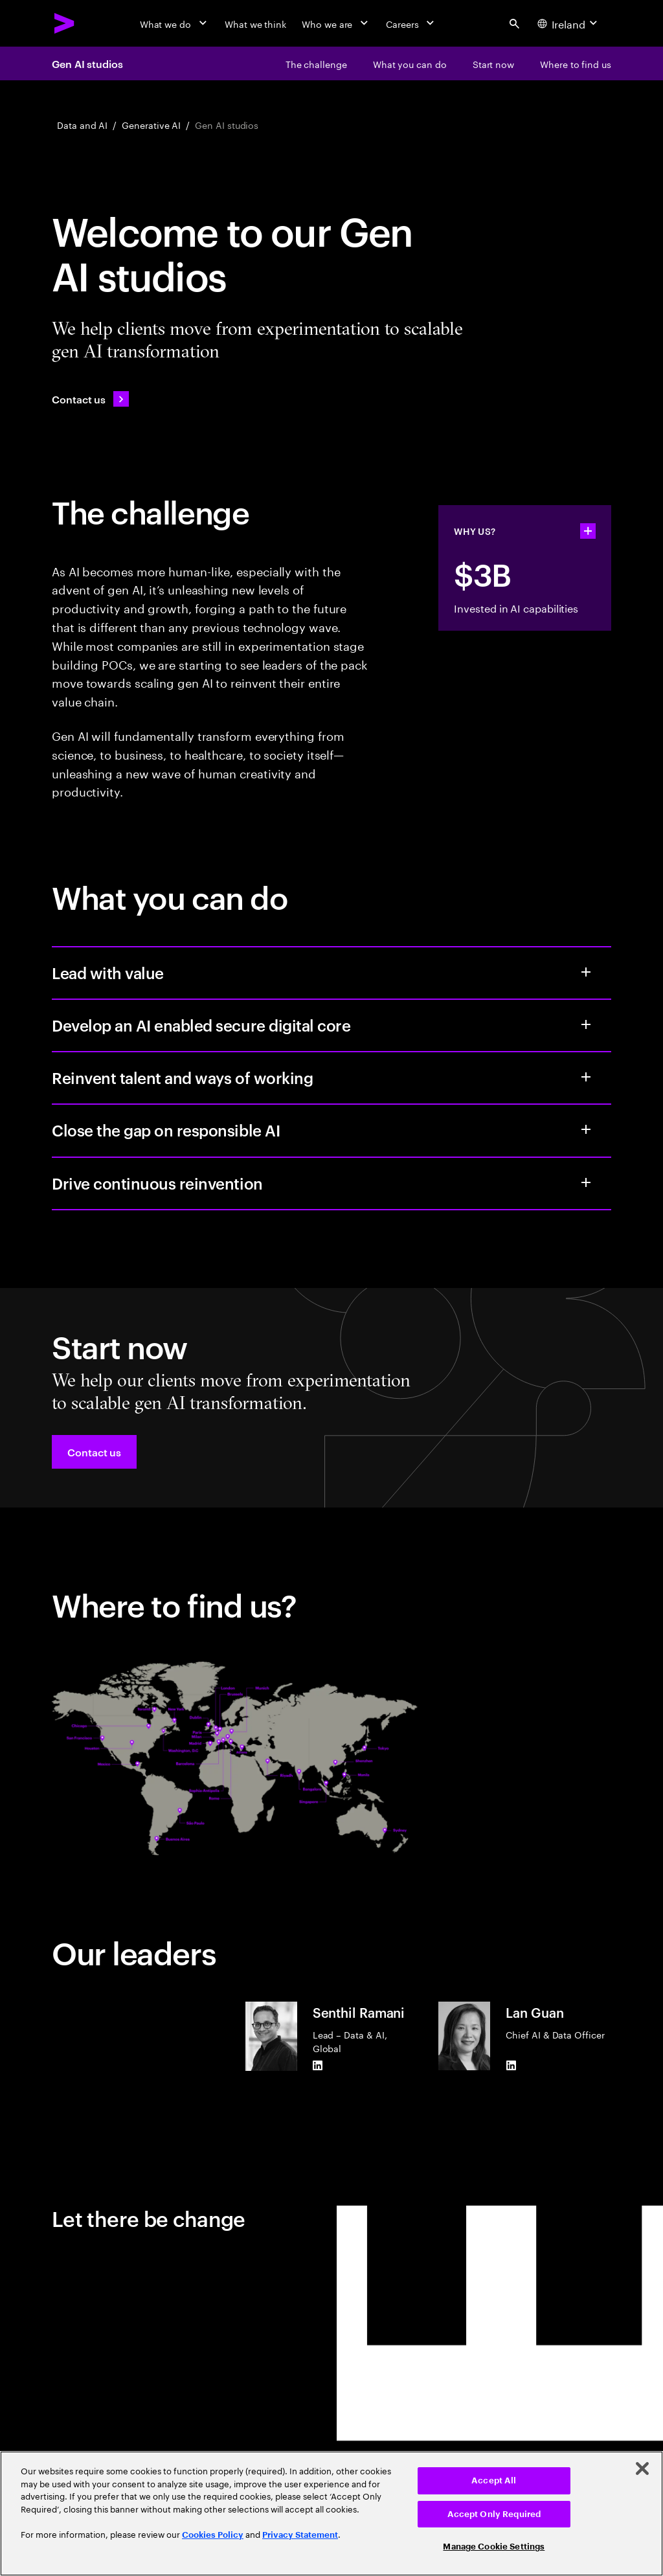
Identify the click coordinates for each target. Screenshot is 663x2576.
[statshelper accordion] (587, 531)
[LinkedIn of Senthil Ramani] (317, 2065)
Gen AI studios (87, 63)
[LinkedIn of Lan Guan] (510, 2065)
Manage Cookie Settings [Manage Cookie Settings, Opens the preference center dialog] (494, 2546)
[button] (94, 1452)
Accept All (493, 2480)
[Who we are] (336, 23)
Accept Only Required (494, 2514)
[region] (331, 2513)
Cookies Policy (212, 2535)
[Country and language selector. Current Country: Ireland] (569, 23)
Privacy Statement (300, 2535)
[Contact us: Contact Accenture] (90, 398)
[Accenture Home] (65, 23)
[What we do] (174, 23)
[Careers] (411, 23)
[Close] (642, 2468)
